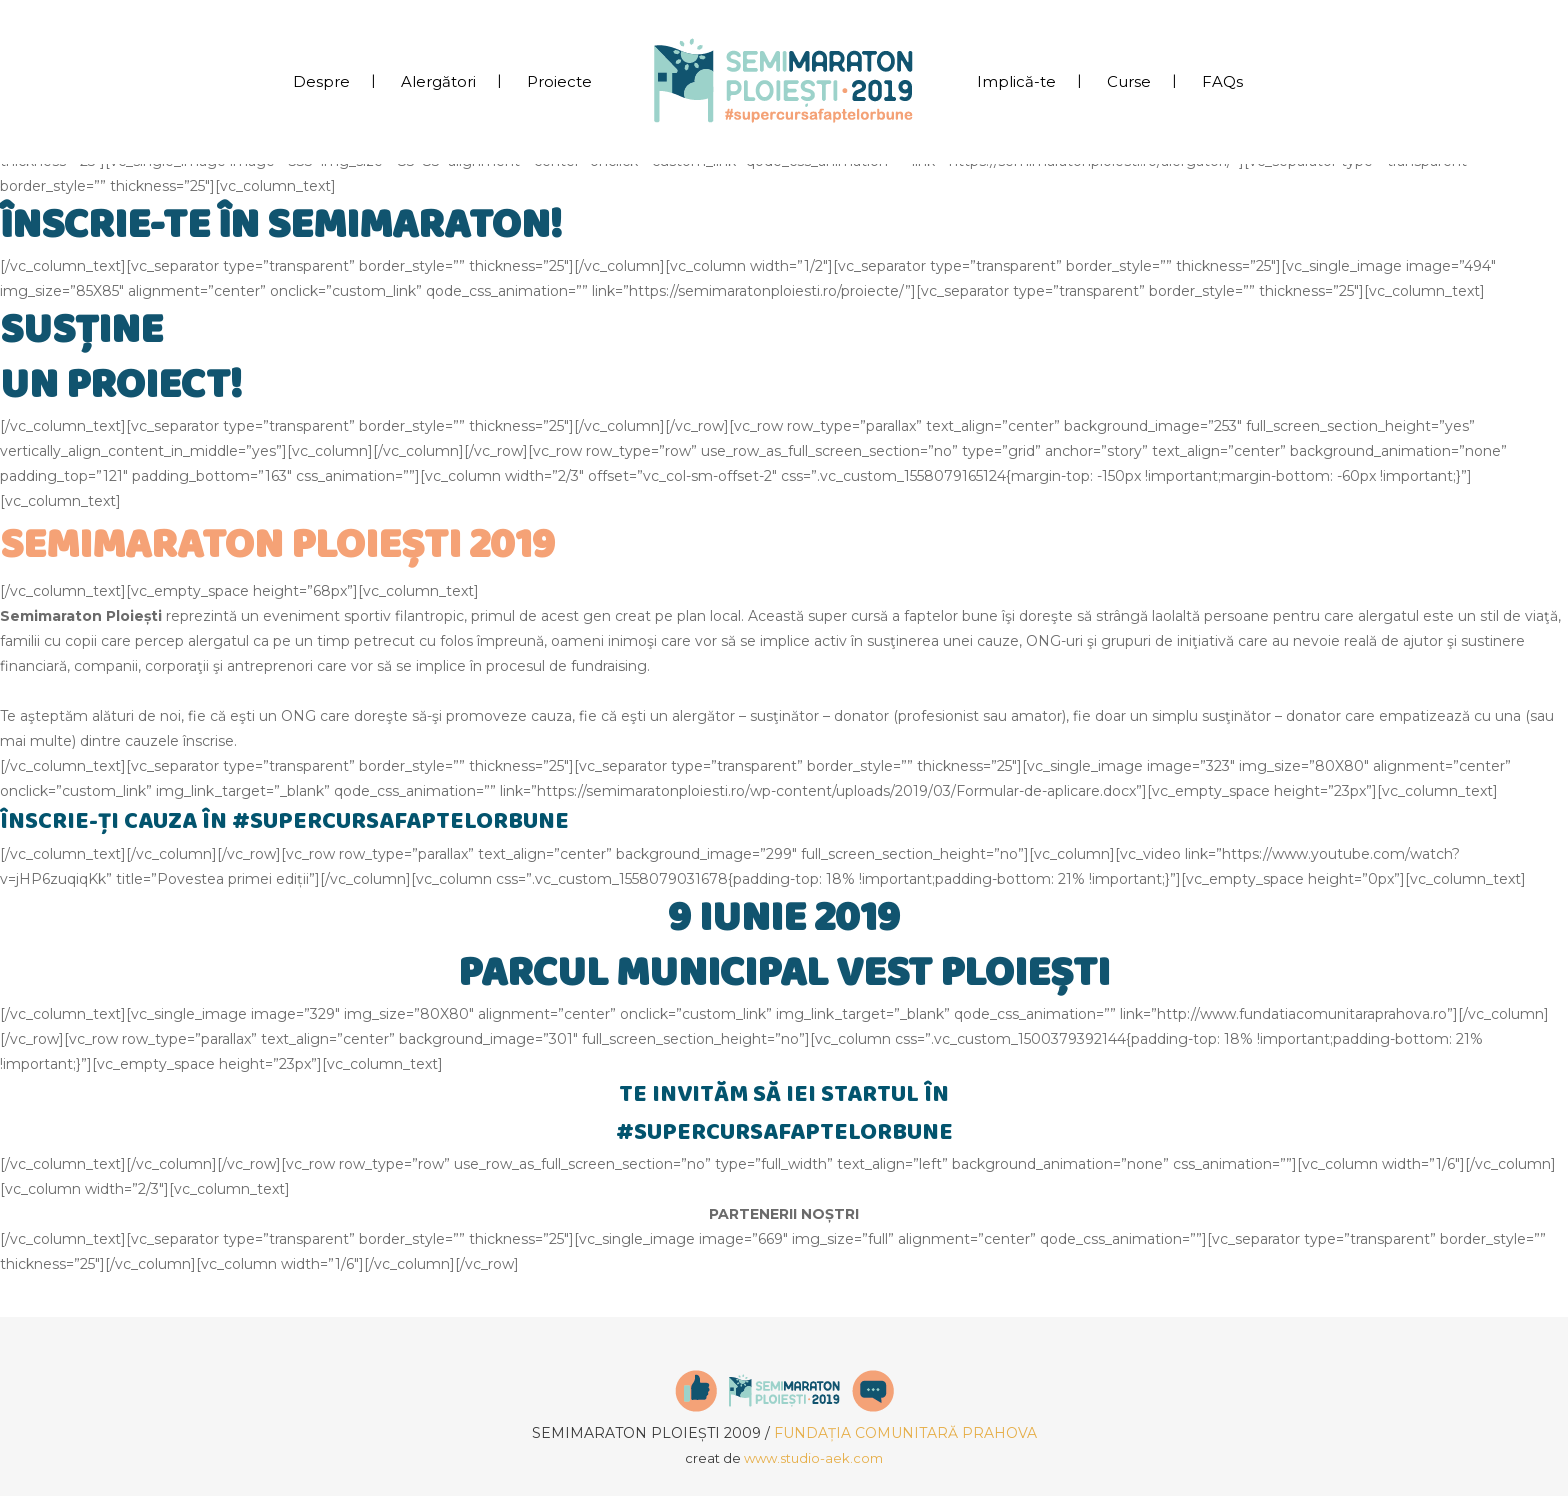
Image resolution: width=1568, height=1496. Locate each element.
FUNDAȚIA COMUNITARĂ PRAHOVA (905, 1433)
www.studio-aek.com (813, 1458)
